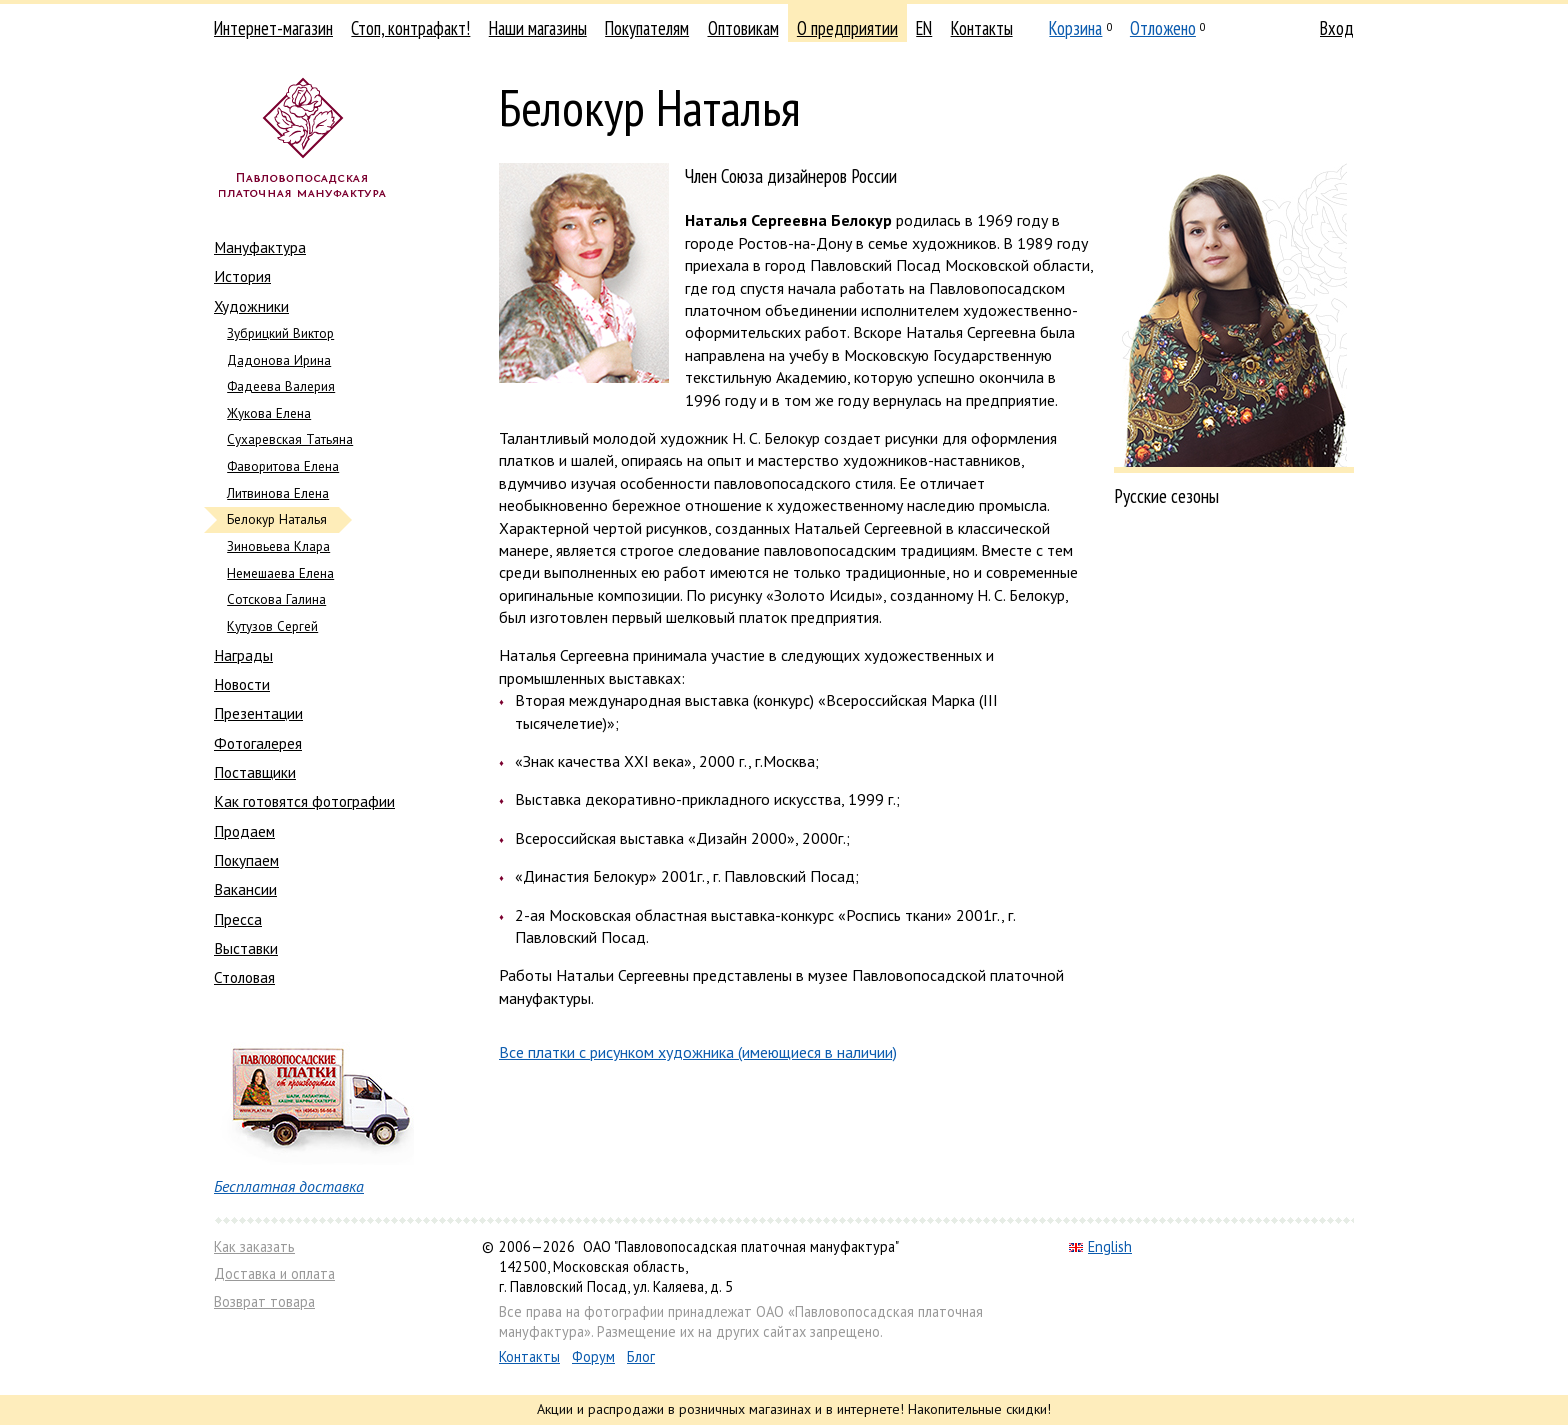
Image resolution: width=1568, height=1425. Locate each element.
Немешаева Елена (280, 573)
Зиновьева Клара (278, 546)
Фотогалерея (258, 743)
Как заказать (254, 1246)
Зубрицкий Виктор (280, 333)
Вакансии (245, 889)
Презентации (258, 713)
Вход (1337, 28)
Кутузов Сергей (272, 626)
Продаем (244, 831)
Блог (641, 1356)
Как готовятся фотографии (304, 801)
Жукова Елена (269, 413)
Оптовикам (743, 28)
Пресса (238, 919)
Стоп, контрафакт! (410, 28)
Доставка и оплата (274, 1273)
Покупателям (647, 28)
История (242, 276)
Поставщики (255, 772)
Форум (593, 1356)
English (1100, 1246)
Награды (243, 655)
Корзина (1075, 28)
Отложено (1163, 28)
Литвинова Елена (278, 493)
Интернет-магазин (273, 28)
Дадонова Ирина (279, 360)
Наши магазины (538, 28)
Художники (251, 306)
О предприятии (847, 28)
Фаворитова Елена (283, 466)
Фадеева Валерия (281, 386)
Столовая (244, 977)
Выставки (246, 948)
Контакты (982, 28)
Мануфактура (260, 247)
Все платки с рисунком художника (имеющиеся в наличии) (698, 1052)
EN (924, 28)
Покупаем (246, 860)
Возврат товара (264, 1301)
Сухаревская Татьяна (290, 439)
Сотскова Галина (276, 599)
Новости (242, 684)
